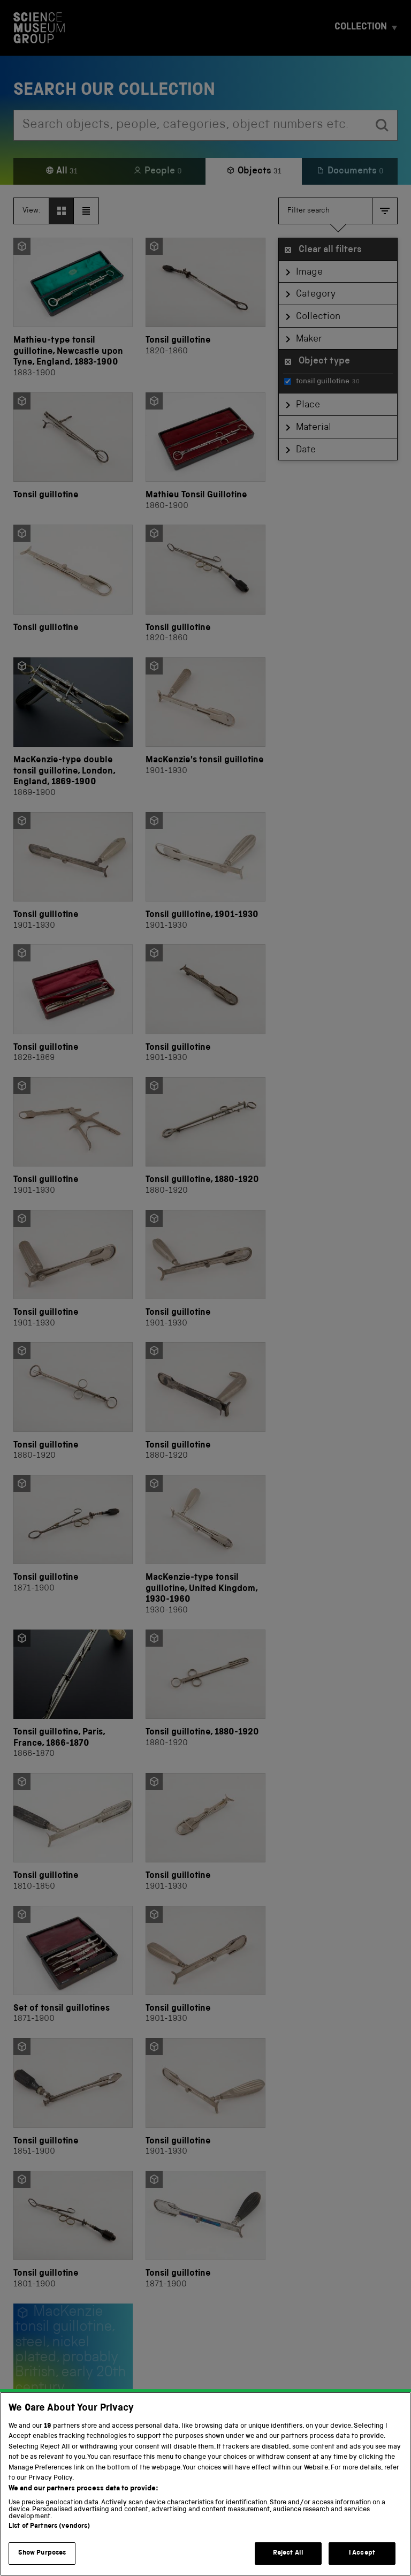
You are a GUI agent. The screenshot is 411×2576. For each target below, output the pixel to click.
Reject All (288, 2554)
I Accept (362, 2554)
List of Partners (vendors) (49, 2528)
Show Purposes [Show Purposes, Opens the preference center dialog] (42, 2554)
